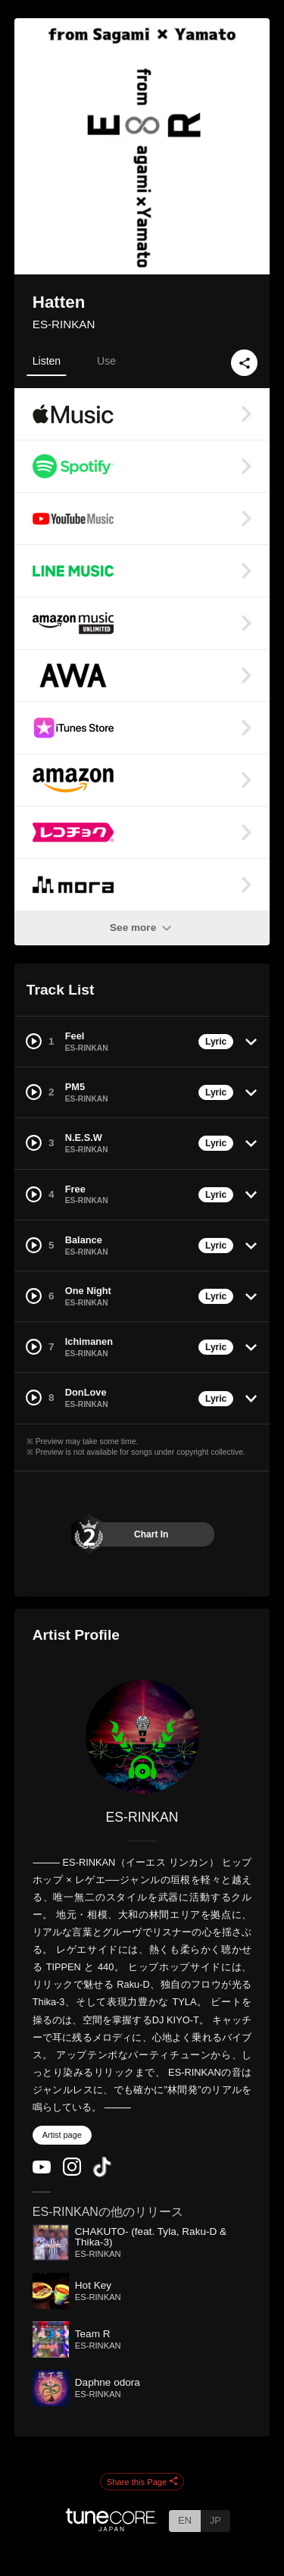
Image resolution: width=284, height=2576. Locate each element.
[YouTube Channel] (42, 2170)
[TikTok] (102, 2174)
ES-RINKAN (64, 324)
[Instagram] (72, 2172)
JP (215, 2520)
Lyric (215, 1041)
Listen (47, 361)
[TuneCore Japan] (111, 2527)
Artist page (62, 2134)
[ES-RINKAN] (142, 1737)
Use (106, 361)
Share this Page (142, 2482)
